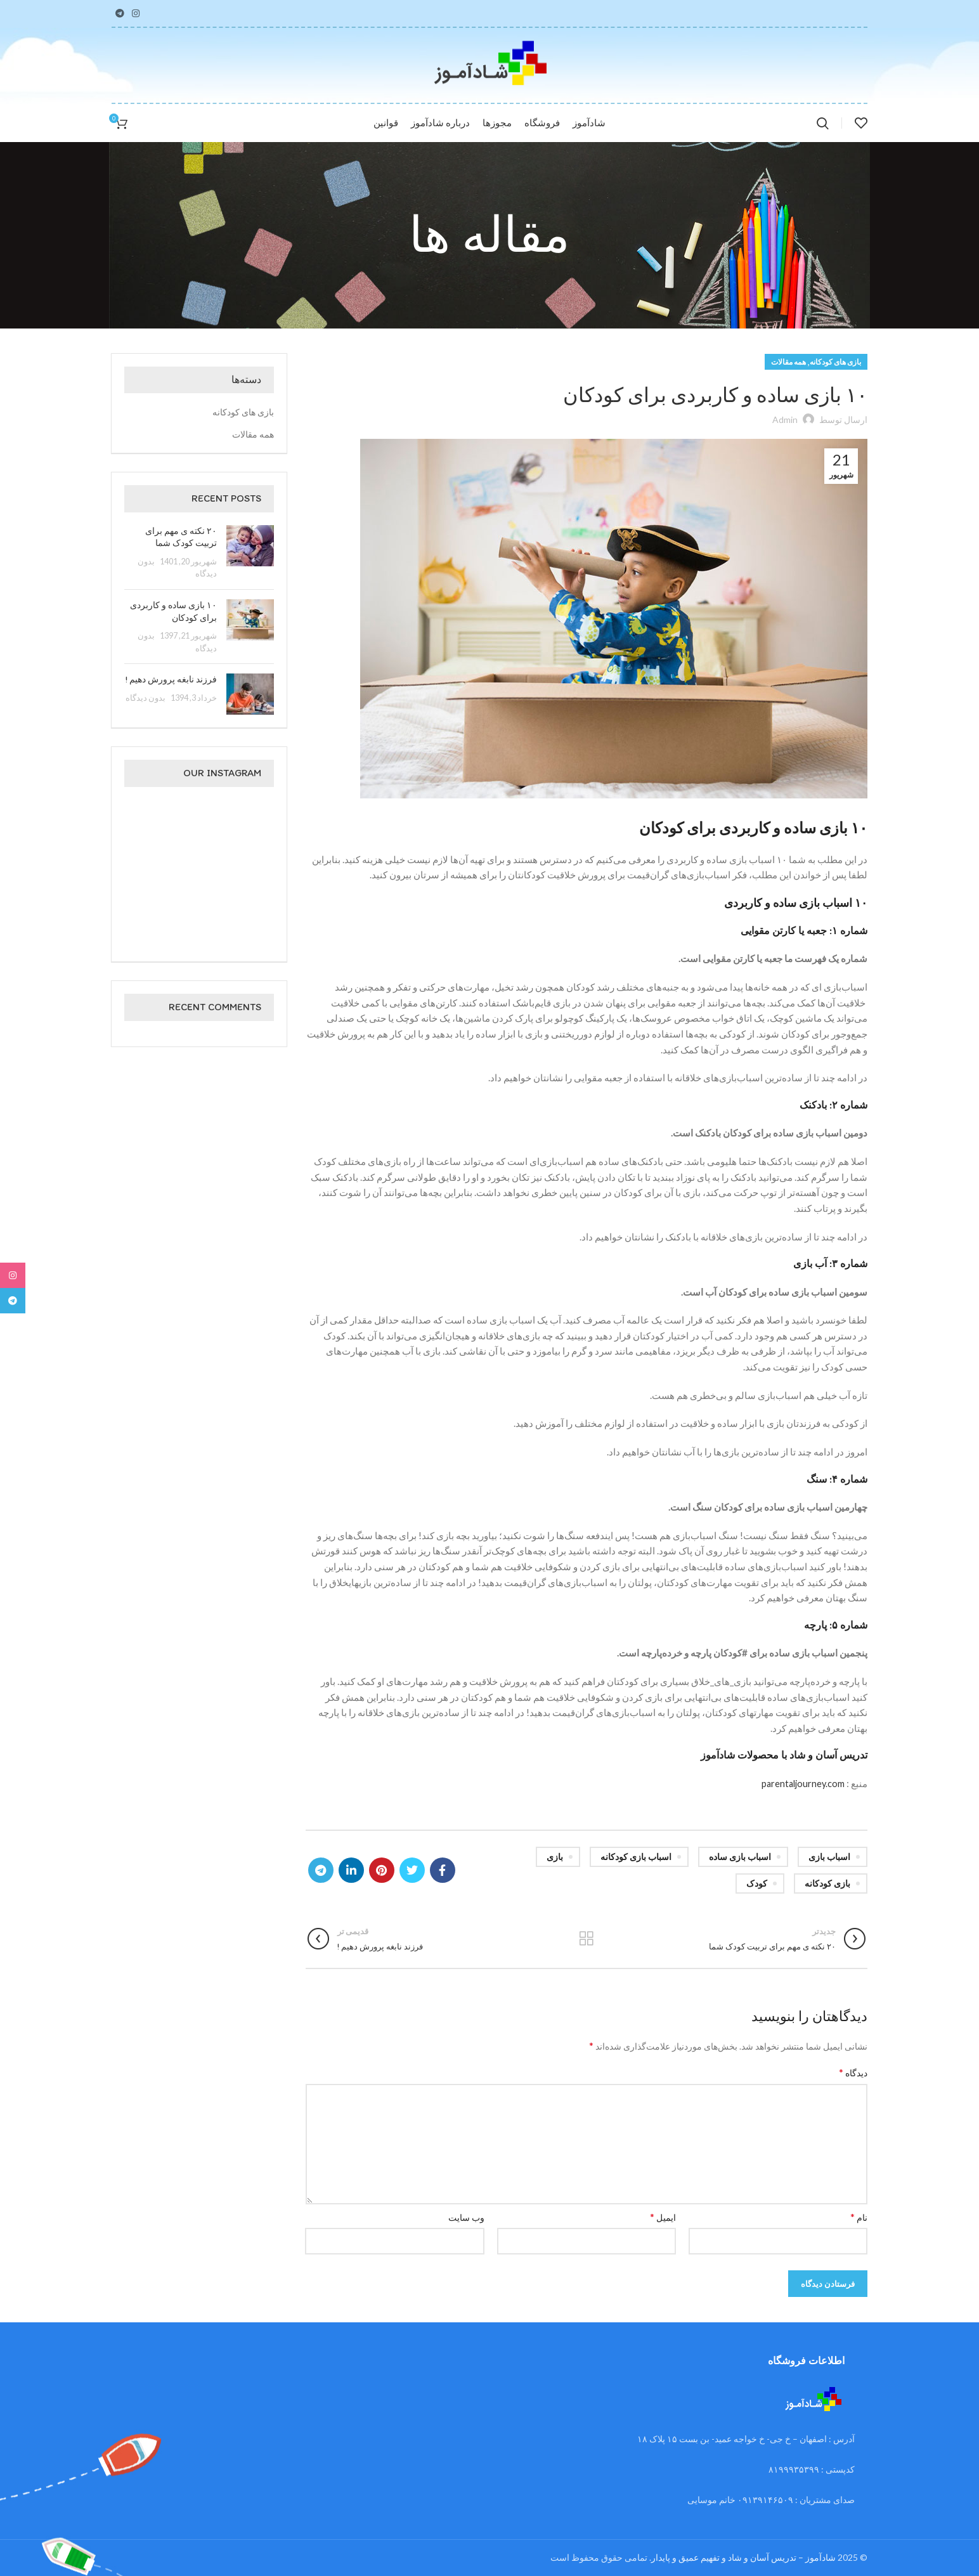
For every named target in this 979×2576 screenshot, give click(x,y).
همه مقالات (788, 362)
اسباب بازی (829, 1856)
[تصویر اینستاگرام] (249, 823)
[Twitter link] (412, 1870)
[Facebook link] (442, 1870)
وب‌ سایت (466, 2217)
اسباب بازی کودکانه (635, 1856)
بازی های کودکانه (835, 362)
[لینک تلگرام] (120, 13)
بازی (555, 1856)
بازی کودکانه (827, 1883)
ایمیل (663, 2217)
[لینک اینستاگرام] (135, 13)
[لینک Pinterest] (381, 1870)
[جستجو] (822, 123)
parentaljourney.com (801, 1783)
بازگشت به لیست (586, 1938)
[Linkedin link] (351, 1870)
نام (858, 2217)
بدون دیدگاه (145, 698)
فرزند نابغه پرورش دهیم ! (171, 679)
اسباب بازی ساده (740, 1856)
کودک (756, 1883)
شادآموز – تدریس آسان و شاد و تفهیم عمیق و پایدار (743, 2557)
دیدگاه (853, 2072)
